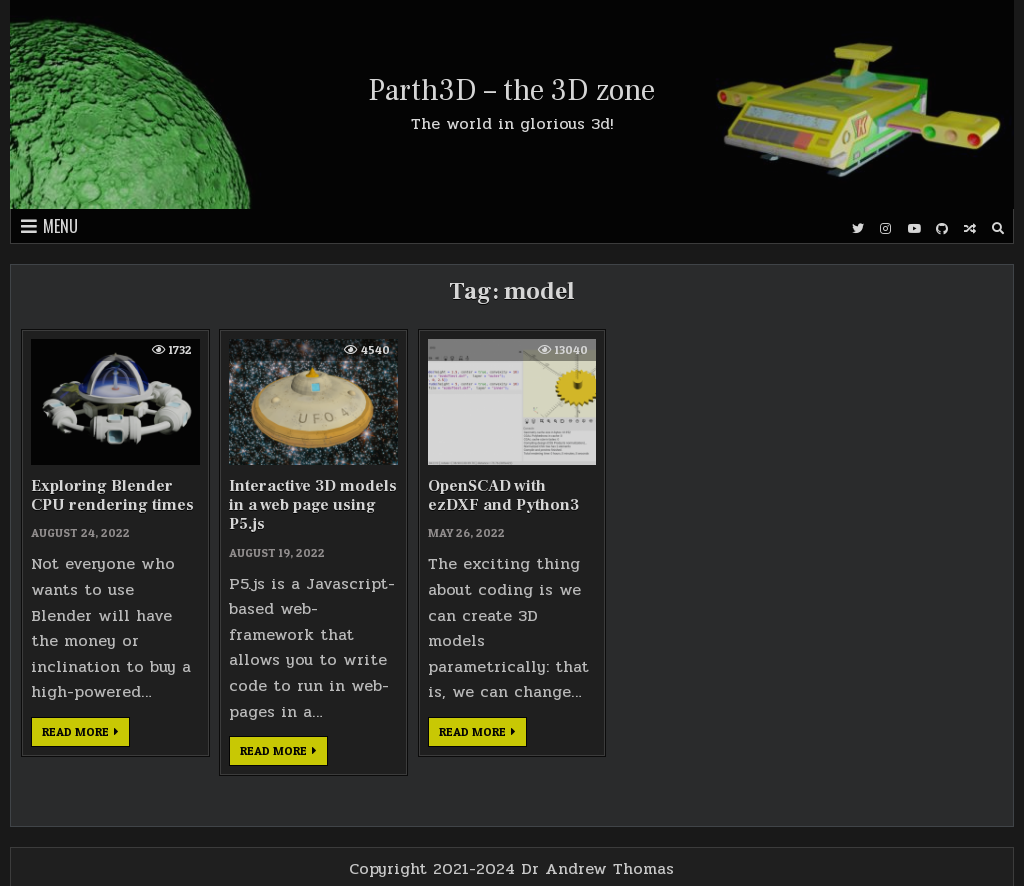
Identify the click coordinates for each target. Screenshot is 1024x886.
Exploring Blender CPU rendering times (112, 495)
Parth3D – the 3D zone (511, 90)
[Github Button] (942, 229)
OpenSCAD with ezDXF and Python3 (503, 495)
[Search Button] (998, 229)
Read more (86, 735)
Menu (60, 226)
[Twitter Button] (858, 229)
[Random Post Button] (970, 229)
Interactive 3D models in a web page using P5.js (313, 505)
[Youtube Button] (914, 229)
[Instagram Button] (886, 229)
